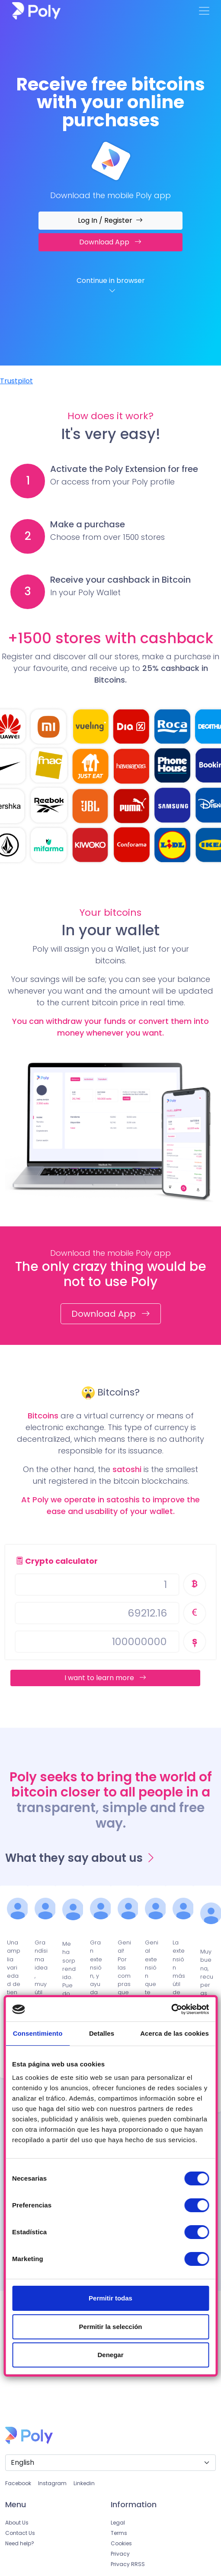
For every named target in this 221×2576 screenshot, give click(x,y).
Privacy (120, 2553)
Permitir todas (110, 2298)
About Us (17, 2522)
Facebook (18, 2483)
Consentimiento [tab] (38, 2033)
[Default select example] (110, 2462)
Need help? (19, 2543)
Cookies (121, 2543)
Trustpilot (16, 381)
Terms (119, 2533)
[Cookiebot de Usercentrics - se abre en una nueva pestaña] (171, 2009)
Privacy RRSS (128, 2564)
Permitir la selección (110, 2326)
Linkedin (84, 2483)
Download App (110, 242)
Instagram (52, 2483)
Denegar (110, 2354)
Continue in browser (112, 286)
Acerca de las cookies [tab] (174, 2033)
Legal (118, 2522)
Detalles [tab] (101, 2033)
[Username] (97, 1584)
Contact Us (20, 2533)
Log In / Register (110, 220)
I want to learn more (105, 1678)
